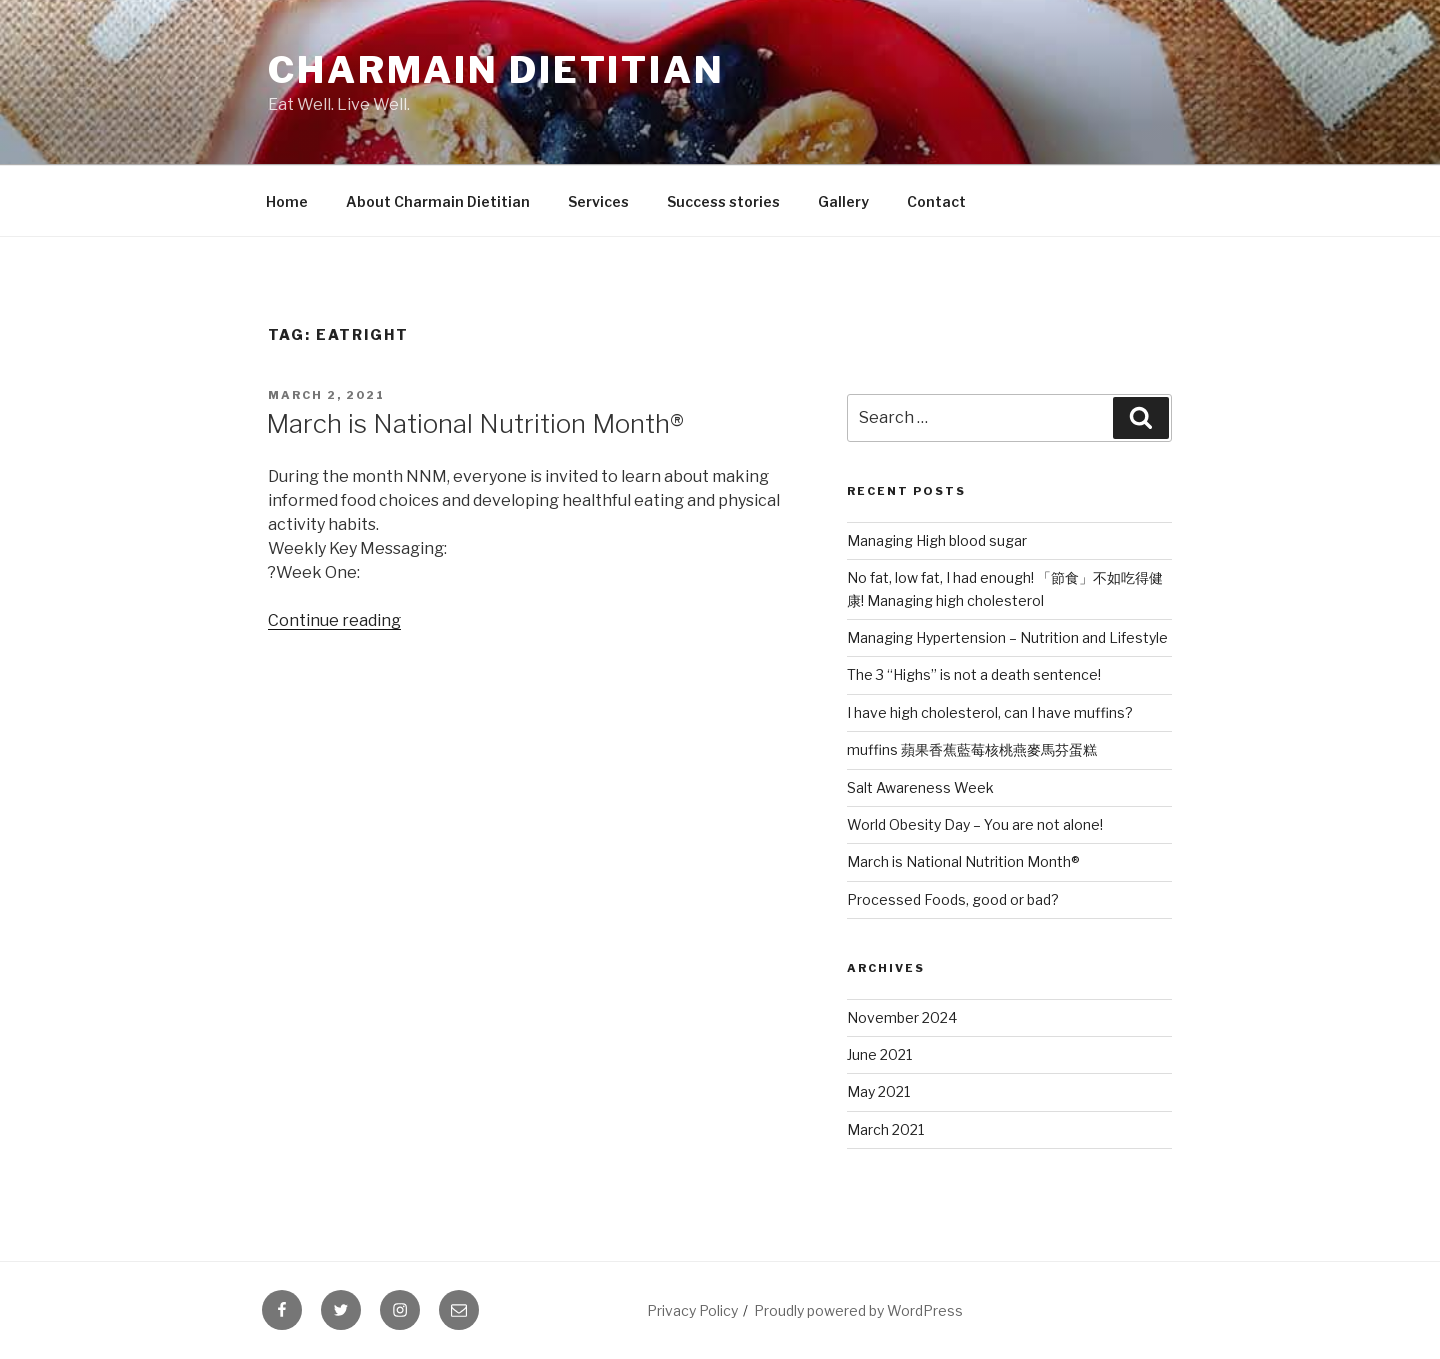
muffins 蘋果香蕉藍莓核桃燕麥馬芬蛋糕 (972, 749)
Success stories (723, 201)
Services (598, 201)
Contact (936, 201)
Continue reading (334, 620)
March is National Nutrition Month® (475, 423)
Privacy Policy (692, 1310)
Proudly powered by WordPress (858, 1310)
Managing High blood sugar (937, 540)
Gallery (843, 201)
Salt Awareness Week (920, 787)
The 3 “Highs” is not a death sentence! (974, 674)
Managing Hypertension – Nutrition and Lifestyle (1007, 637)
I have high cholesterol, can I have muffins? (990, 712)
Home (287, 201)
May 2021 (878, 1091)
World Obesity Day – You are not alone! (975, 824)
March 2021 (885, 1129)
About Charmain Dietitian (438, 201)
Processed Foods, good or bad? (953, 899)
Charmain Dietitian (496, 70)
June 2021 (879, 1054)
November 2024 (902, 1017)
